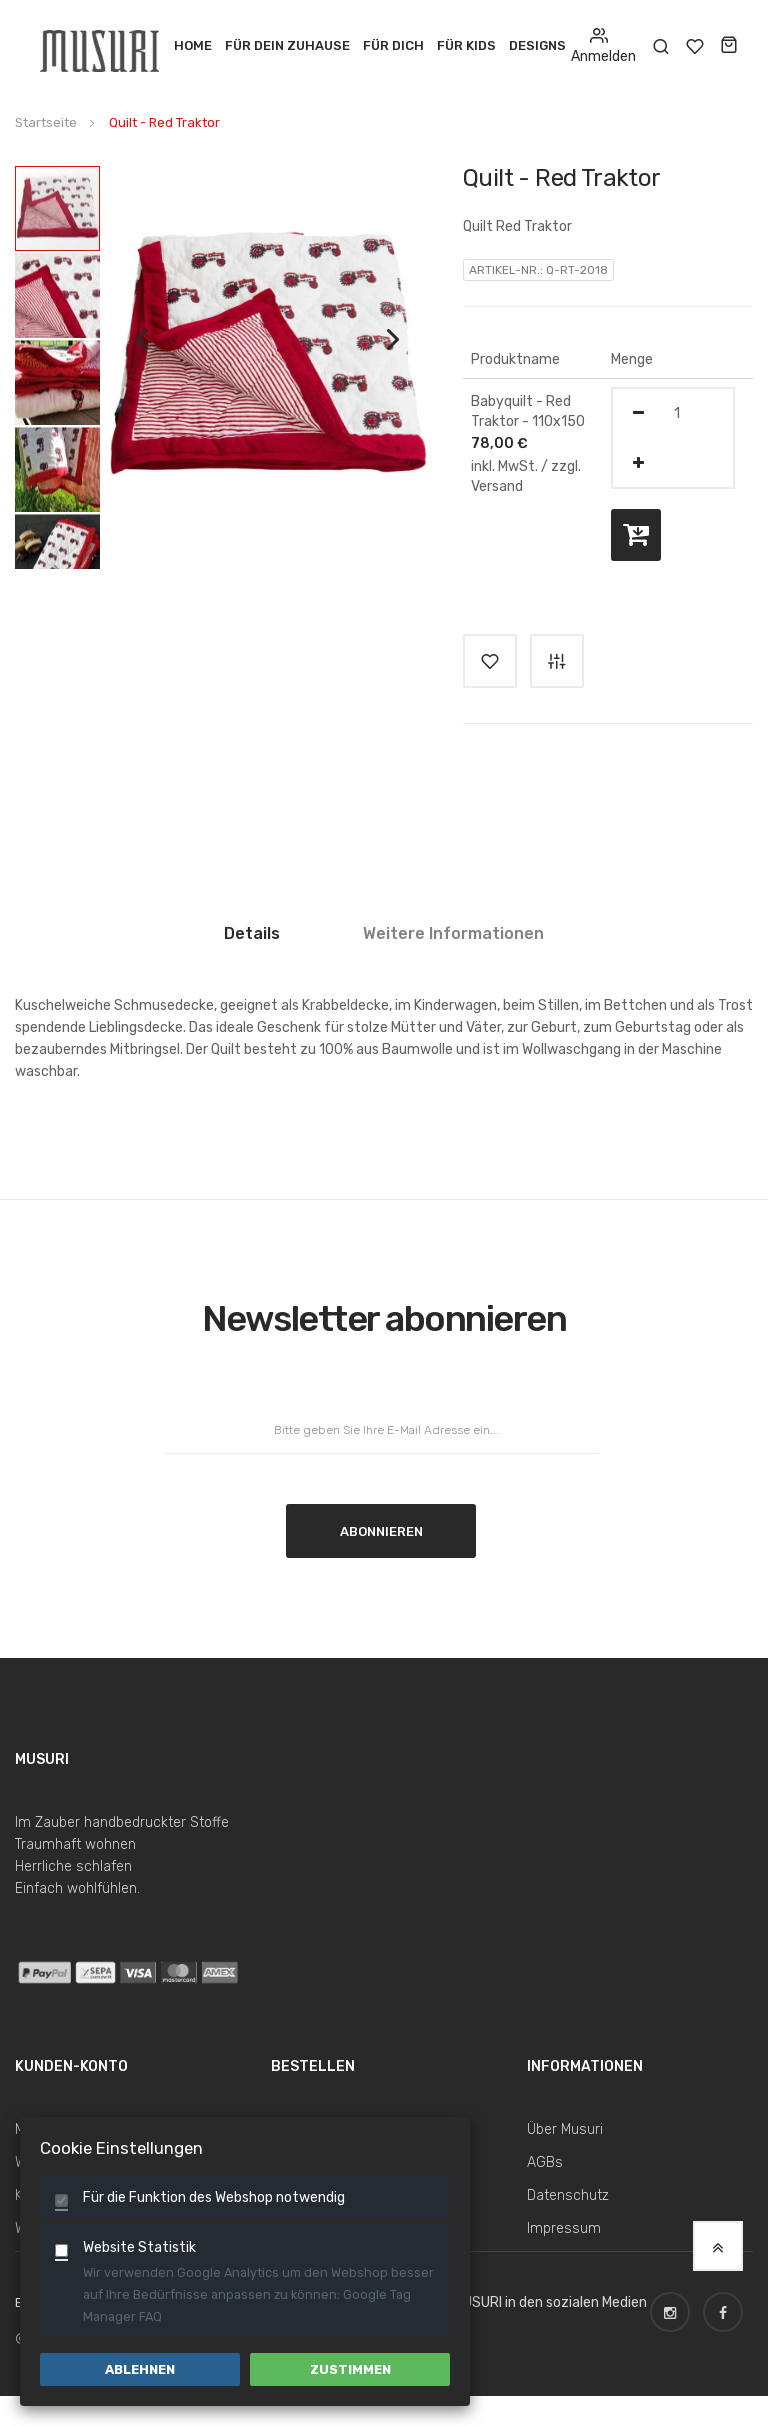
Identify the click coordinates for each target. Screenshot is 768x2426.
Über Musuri (565, 2129)
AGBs (545, 2162)
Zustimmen (350, 2369)
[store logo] (102, 46)
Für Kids (466, 45)
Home (193, 45)
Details (252, 933)
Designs (537, 45)
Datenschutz (568, 2195)
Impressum (564, 2228)
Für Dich (393, 45)
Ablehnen (140, 2369)
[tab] (252, 941)
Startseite (46, 122)
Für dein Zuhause (287, 45)
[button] (142, 360)
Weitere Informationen (453, 933)
